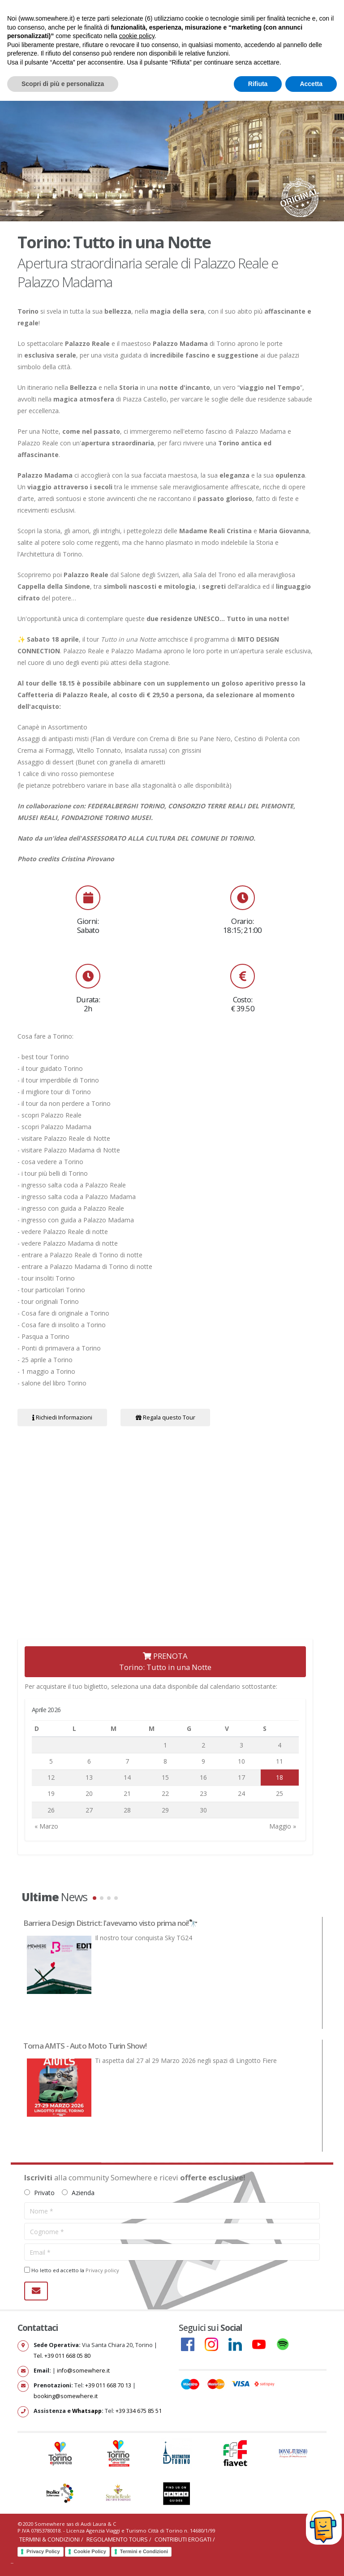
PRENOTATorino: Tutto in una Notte (165, 1661)
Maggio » (282, 1826)
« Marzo (46, 1826)
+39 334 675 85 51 (139, 2411)
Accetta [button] (311, 83)
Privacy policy (102, 2270)
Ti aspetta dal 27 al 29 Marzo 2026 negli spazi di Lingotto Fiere (186, 2060)
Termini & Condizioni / (52, 2539)
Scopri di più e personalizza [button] (63, 83)
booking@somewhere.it (66, 2396)
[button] (94, 1898)
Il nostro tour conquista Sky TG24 (143, 1937)
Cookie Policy (90, 2551)
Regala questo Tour (165, 1417)
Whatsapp (87, 2411)
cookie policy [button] (137, 35)
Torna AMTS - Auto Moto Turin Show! (84, 2046)
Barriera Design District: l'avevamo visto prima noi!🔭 (110, 1923)
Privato (39, 2192)
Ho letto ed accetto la (71, 2270)
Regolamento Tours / (119, 2539)
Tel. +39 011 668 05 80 (62, 2356)
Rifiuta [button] (258, 83)
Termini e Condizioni (144, 2551)
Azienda (78, 2192)
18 (279, 1777)
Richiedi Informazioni (62, 1417)
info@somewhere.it (83, 2370)
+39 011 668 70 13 (108, 2385)
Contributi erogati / (185, 2539)
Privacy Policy (43, 2551)
